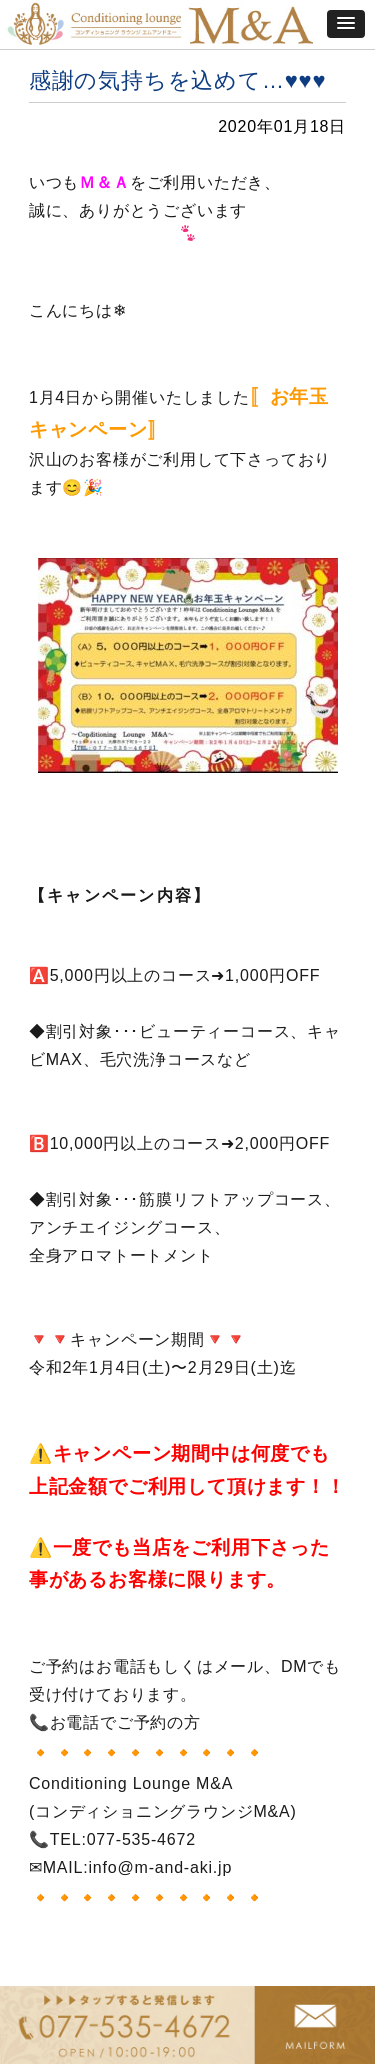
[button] (346, 24)
